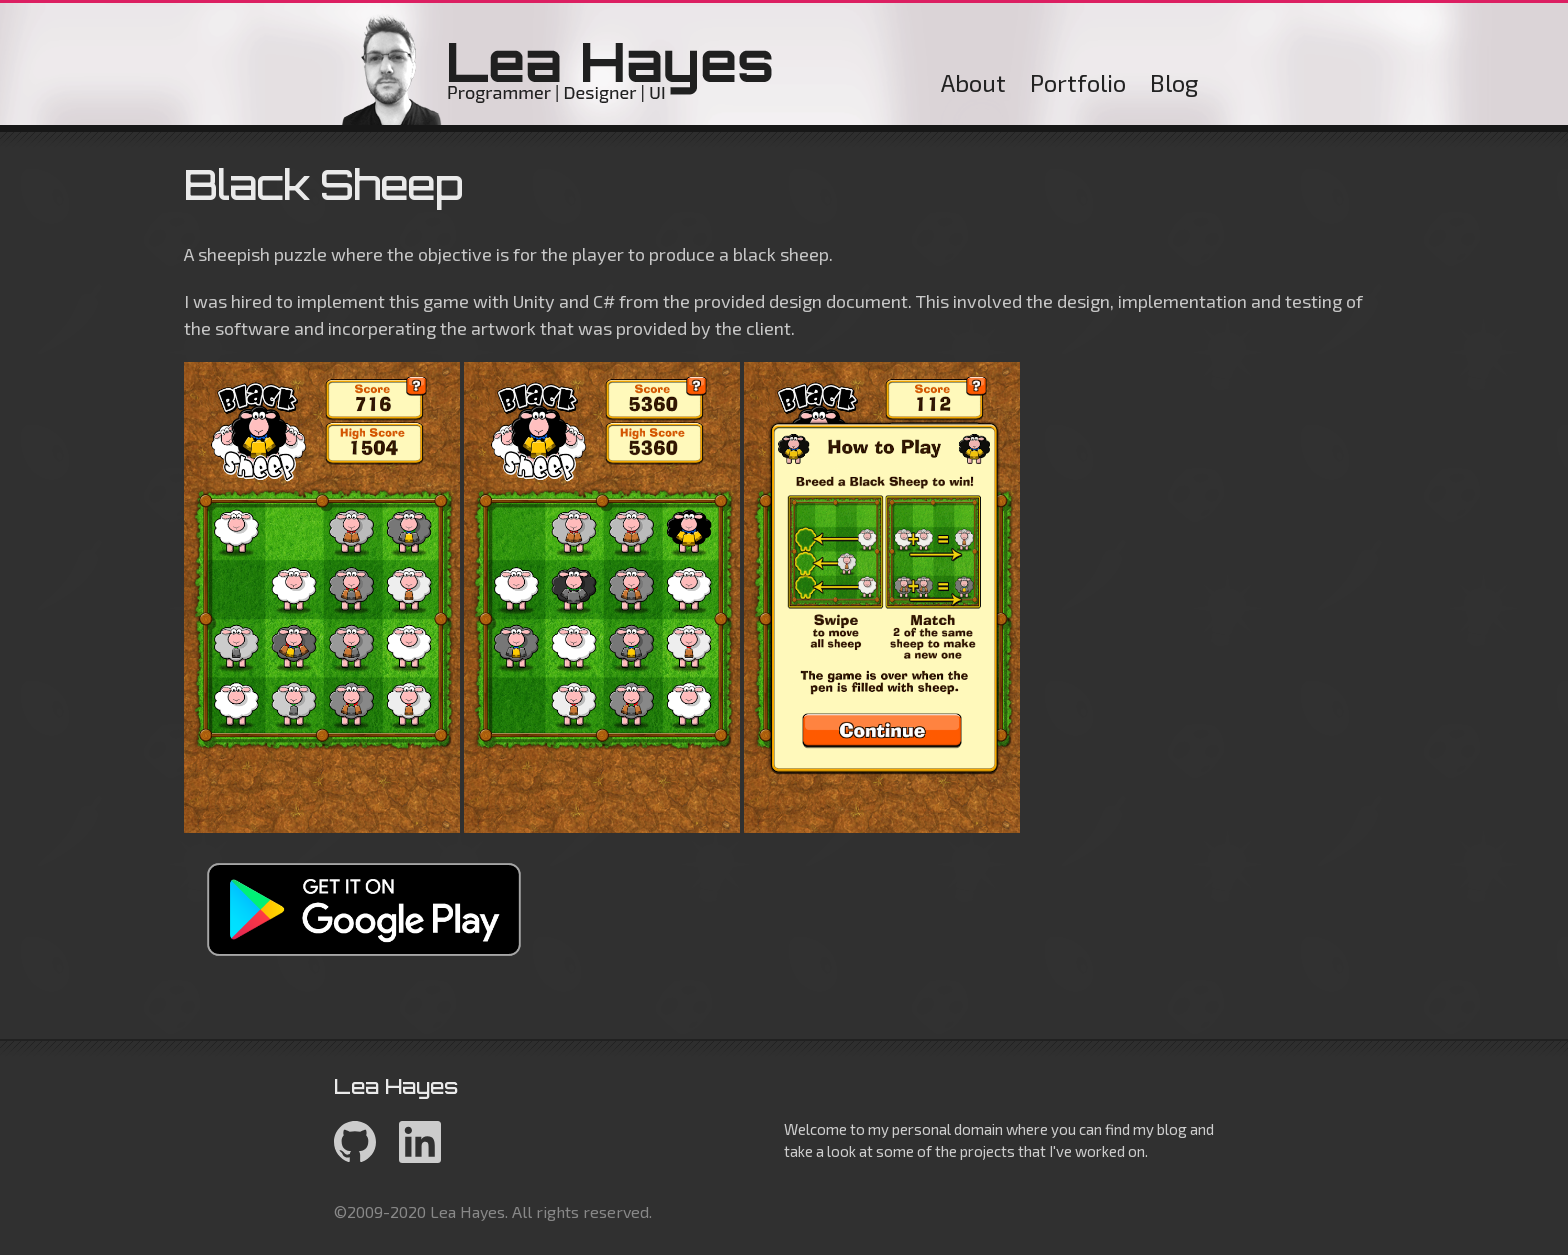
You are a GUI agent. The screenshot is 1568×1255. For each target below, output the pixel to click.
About (973, 82)
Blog (1174, 82)
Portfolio (1078, 82)
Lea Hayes (558, 69)
